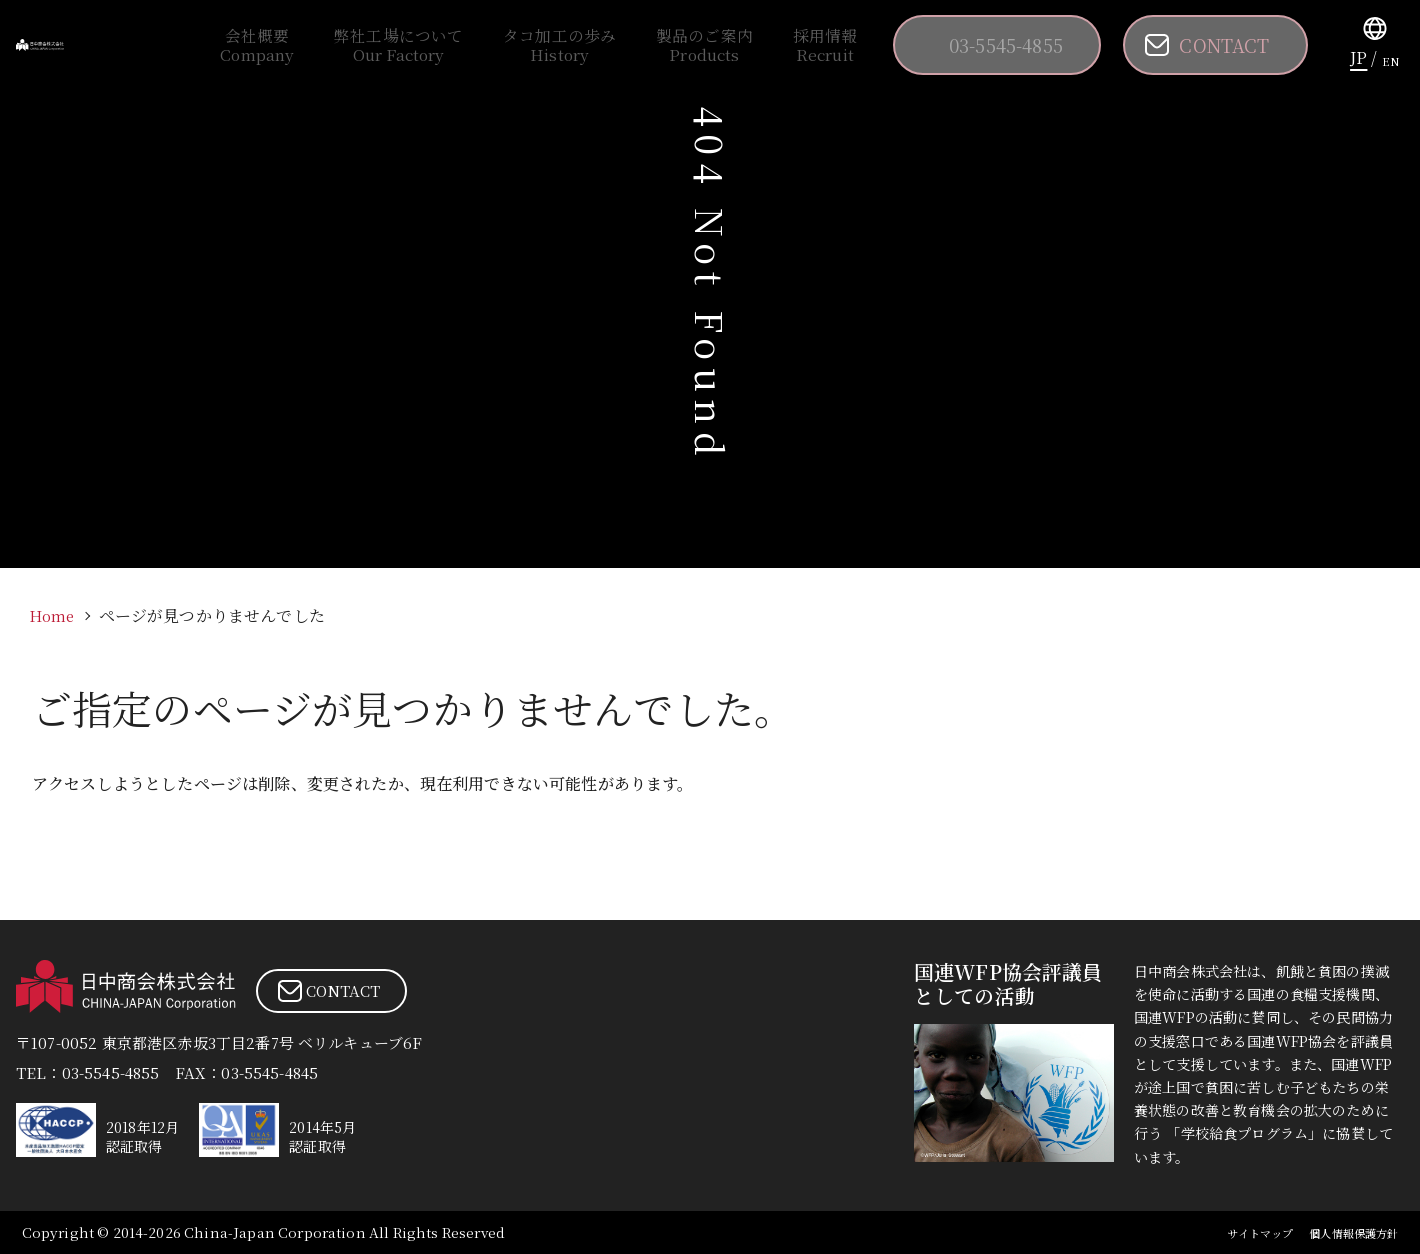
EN (1390, 57)
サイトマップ (1227, 1232)
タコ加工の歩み (658, 45)
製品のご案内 (766, 45)
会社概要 (429, 45)
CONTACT (1231, 45)
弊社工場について (536, 45)
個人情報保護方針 (1341, 1232)
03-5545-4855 (1019, 45)
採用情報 (853, 45)
